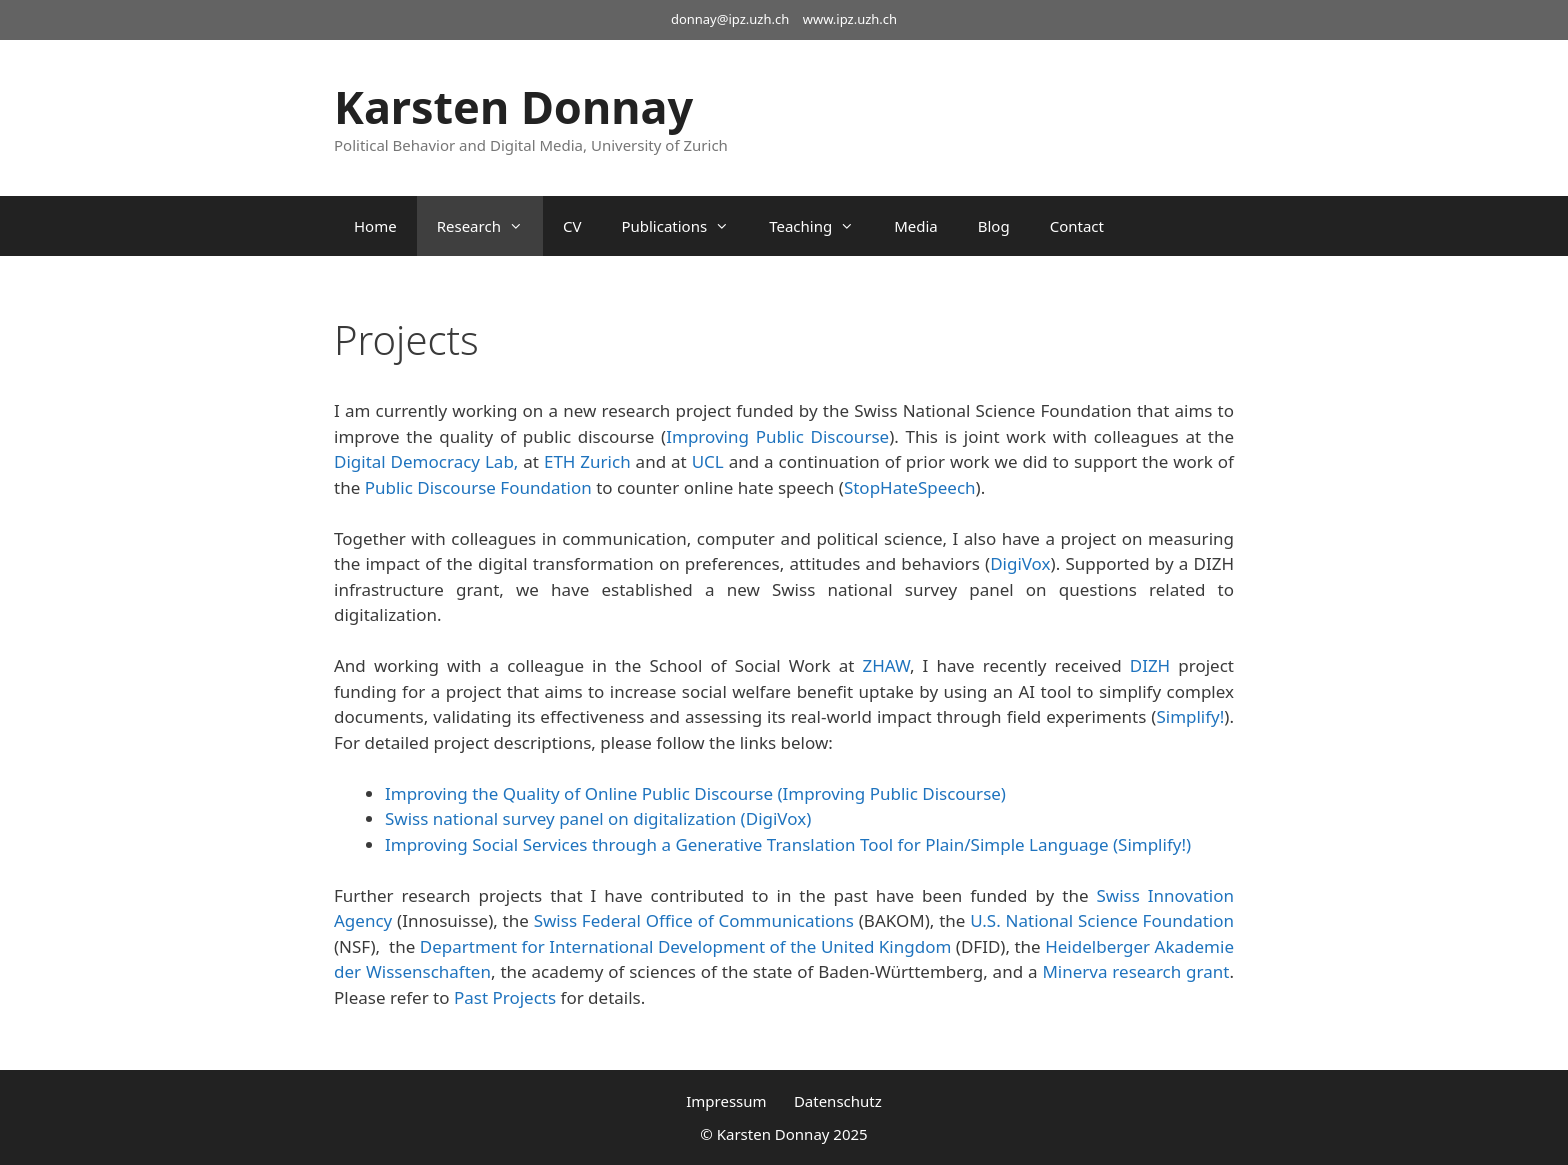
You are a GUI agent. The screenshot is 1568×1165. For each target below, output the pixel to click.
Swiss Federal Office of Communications (694, 920)
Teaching (821, 226)
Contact (1077, 226)
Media (916, 226)
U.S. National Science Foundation (1102, 920)
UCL (708, 461)
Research (490, 226)
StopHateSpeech (910, 487)
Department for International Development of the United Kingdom (686, 946)
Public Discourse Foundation (478, 487)
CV (572, 226)
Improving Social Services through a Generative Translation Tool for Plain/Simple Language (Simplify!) (788, 844)
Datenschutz (838, 1101)
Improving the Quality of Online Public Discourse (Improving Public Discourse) (695, 793)
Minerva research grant (1135, 971)
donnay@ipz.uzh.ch (730, 19)
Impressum (726, 1101)
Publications (685, 226)
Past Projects (505, 997)
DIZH (1150, 665)
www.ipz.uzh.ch (850, 19)
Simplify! (1190, 716)
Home (375, 226)
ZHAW (885, 665)
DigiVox (1020, 563)
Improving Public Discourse (777, 436)
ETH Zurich (587, 461)
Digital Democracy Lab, (428, 461)
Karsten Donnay (513, 106)
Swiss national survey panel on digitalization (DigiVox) (598, 818)
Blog (994, 226)
